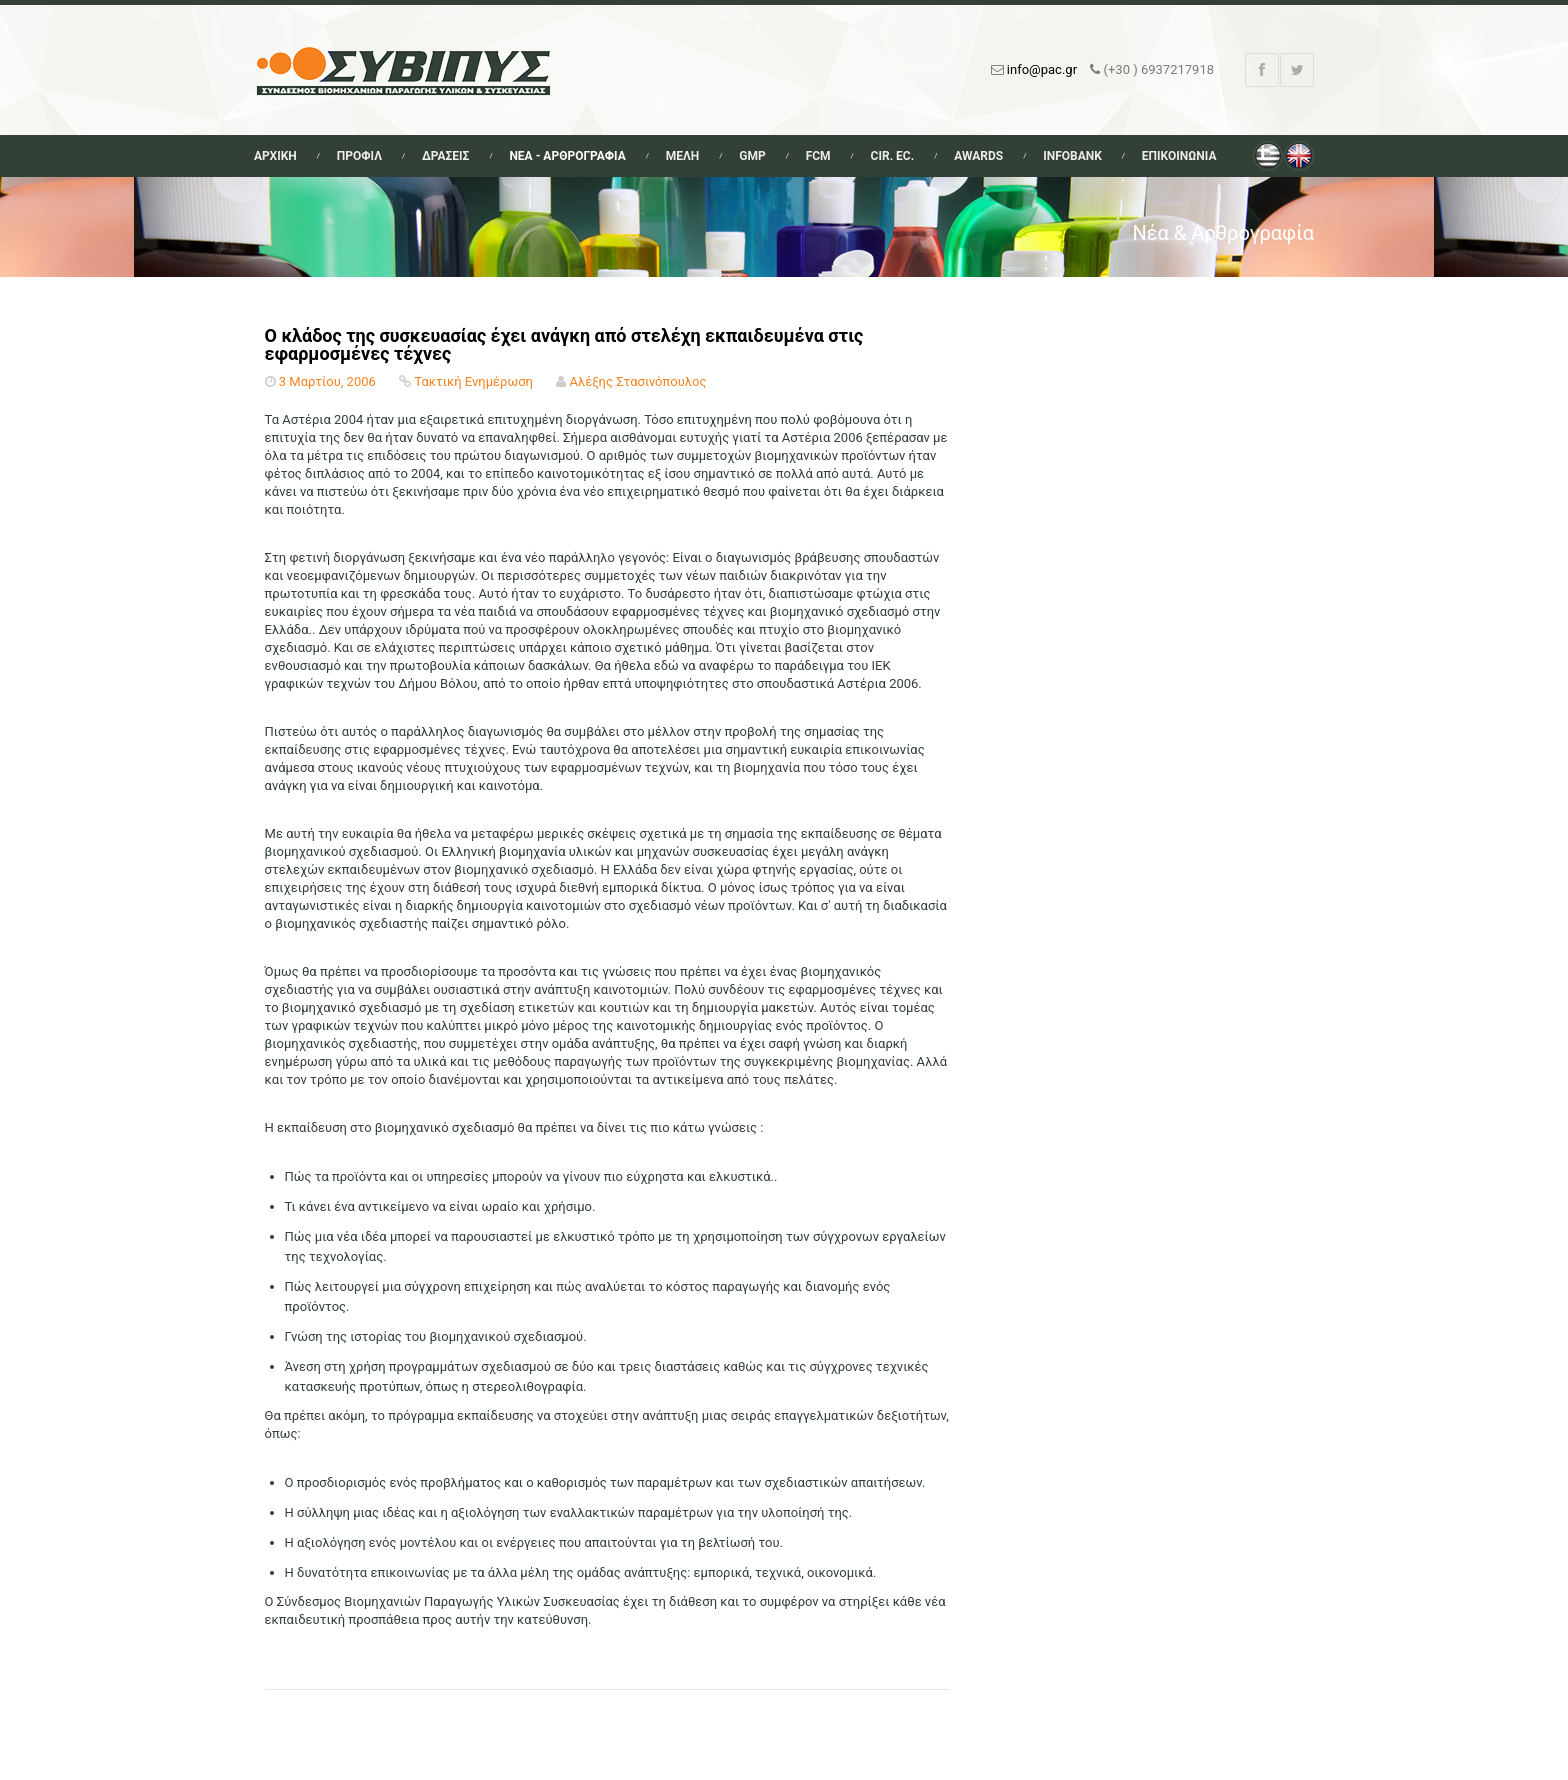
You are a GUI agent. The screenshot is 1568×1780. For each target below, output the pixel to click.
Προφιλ (359, 156)
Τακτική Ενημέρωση (473, 381)
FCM (818, 156)
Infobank (1072, 156)
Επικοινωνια (1179, 156)
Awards (978, 156)
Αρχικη (275, 156)
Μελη (683, 156)
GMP (752, 156)
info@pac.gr (1042, 69)
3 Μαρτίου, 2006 (327, 381)
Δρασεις (445, 156)
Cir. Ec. (893, 156)
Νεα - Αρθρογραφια (567, 156)
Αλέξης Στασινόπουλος (637, 381)
